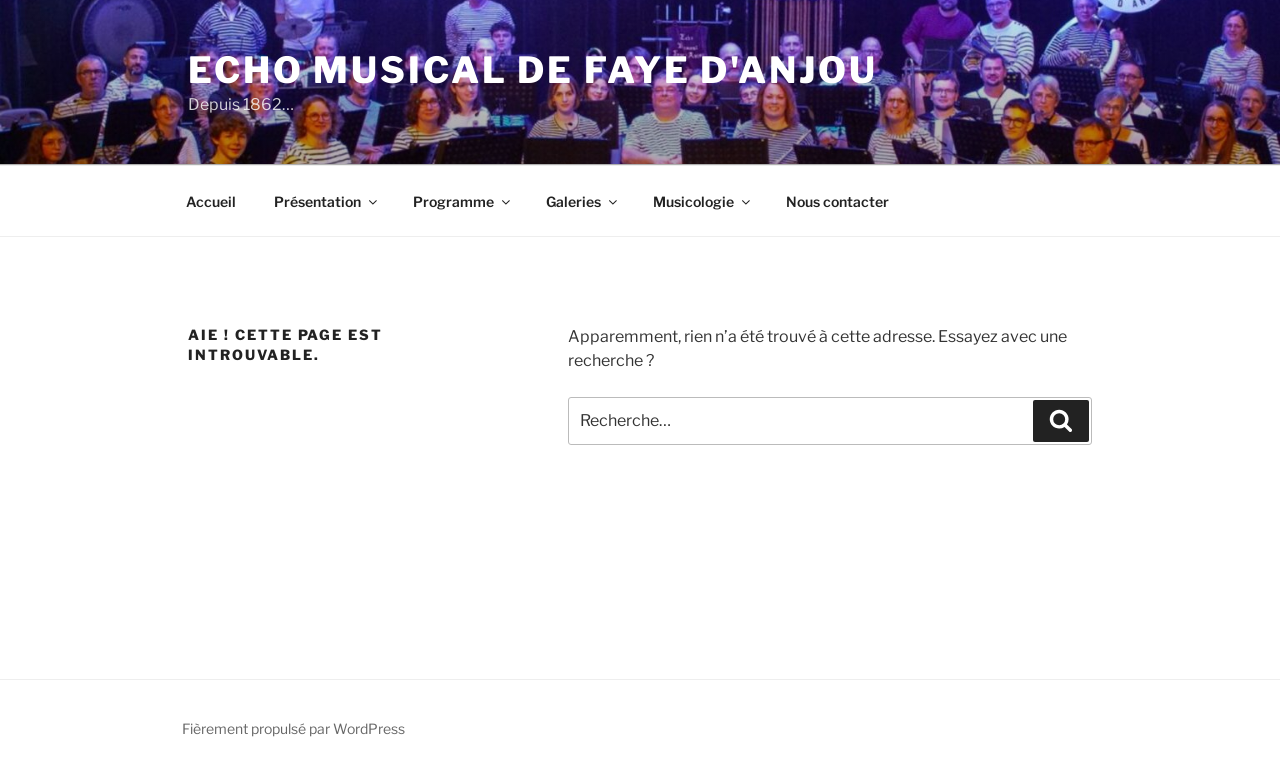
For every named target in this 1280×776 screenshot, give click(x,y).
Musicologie (703, 201)
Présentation (327, 201)
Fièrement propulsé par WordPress (293, 728)
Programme (463, 201)
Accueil (211, 201)
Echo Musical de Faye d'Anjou (533, 70)
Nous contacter (837, 201)
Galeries (583, 201)
